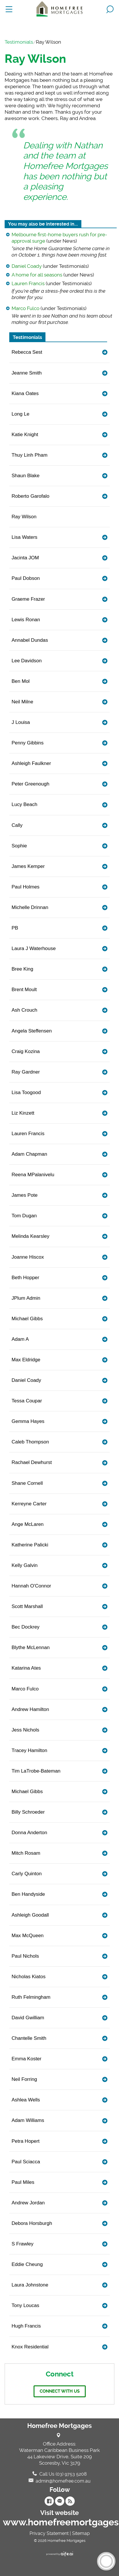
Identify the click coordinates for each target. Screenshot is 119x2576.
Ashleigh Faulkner (31, 763)
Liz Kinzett (23, 1113)
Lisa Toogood (26, 1092)
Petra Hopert (25, 2141)
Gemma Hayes (28, 1421)
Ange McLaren (28, 1524)
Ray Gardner (26, 1072)
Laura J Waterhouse (34, 948)
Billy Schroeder (28, 1812)
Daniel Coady (27, 266)
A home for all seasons (37, 275)
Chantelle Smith (29, 2038)
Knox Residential (30, 2347)
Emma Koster (26, 2058)
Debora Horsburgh (32, 2223)
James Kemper (28, 866)
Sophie (19, 846)
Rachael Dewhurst (32, 1462)
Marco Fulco (25, 308)
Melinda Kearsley (30, 1236)
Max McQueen (28, 1935)
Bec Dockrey (25, 1627)
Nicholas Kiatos (28, 1976)
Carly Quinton (27, 1873)
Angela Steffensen (32, 1031)
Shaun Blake (25, 475)
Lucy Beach (24, 804)
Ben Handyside (28, 1894)
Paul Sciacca (26, 2161)
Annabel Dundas (30, 640)
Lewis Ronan (26, 619)
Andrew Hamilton (30, 1709)
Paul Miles (23, 2182)
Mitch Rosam (26, 1853)
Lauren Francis (28, 283)
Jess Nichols (25, 1730)
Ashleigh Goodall (30, 1915)
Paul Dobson (26, 578)
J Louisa (21, 722)
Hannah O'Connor (31, 1586)
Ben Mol (21, 681)
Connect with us (60, 2391)
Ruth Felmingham (31, 1997)
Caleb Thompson (30, 1442)
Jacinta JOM (25, 557)
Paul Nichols (25, 1956)
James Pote (25, 1195)
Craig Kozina (26, 1051)
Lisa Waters (24, 537)
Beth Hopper (25, 1277)
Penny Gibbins (28, 743)
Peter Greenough (30, 784)
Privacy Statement (49, 2533)
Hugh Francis (26, 2326)
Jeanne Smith (27, 373)
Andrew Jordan (28, 2203)
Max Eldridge (26, 1359)
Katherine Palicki (30, 1545)
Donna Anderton (29, 1832)
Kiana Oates (25, 393)
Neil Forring (24, 2079)
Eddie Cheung (27, 2264)
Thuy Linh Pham (29, 455)
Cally (17, 825)
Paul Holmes (25, 887)
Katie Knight (25, 434)
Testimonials (19, 42)
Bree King (22, 969)
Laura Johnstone (30, 2285)
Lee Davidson (27, 660)
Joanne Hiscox (28, 1257)
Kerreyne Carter (29, 1503)
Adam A (20, 1339)
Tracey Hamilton (29, 1750)
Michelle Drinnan (30, 907)
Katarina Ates (26, 1668)
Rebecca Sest (27, 352)
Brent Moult (24, 989)
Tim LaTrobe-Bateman (36, 1771)
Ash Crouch (24, 1010)
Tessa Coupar (27, 1401)
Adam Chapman (29, 1154)
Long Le (20, 414)
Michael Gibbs (27, 1318)
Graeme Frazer (28, 599)
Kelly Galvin (25, 1565)
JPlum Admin (26, 1298)
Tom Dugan (24, 1215)
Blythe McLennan (31, 1647)
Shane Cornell (27, 1483)
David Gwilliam (28, 2017)
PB (15, 928)
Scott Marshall (27, 1606)
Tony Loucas (25, 2305)
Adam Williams (28, 2120)
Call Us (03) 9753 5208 (63, 2474)
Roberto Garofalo (30, 496)
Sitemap (81, 2533)
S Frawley (23, 2244)
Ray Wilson (35, 59)
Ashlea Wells (26, 2100)
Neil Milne (22, 702)
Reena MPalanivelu (33, 1174)
